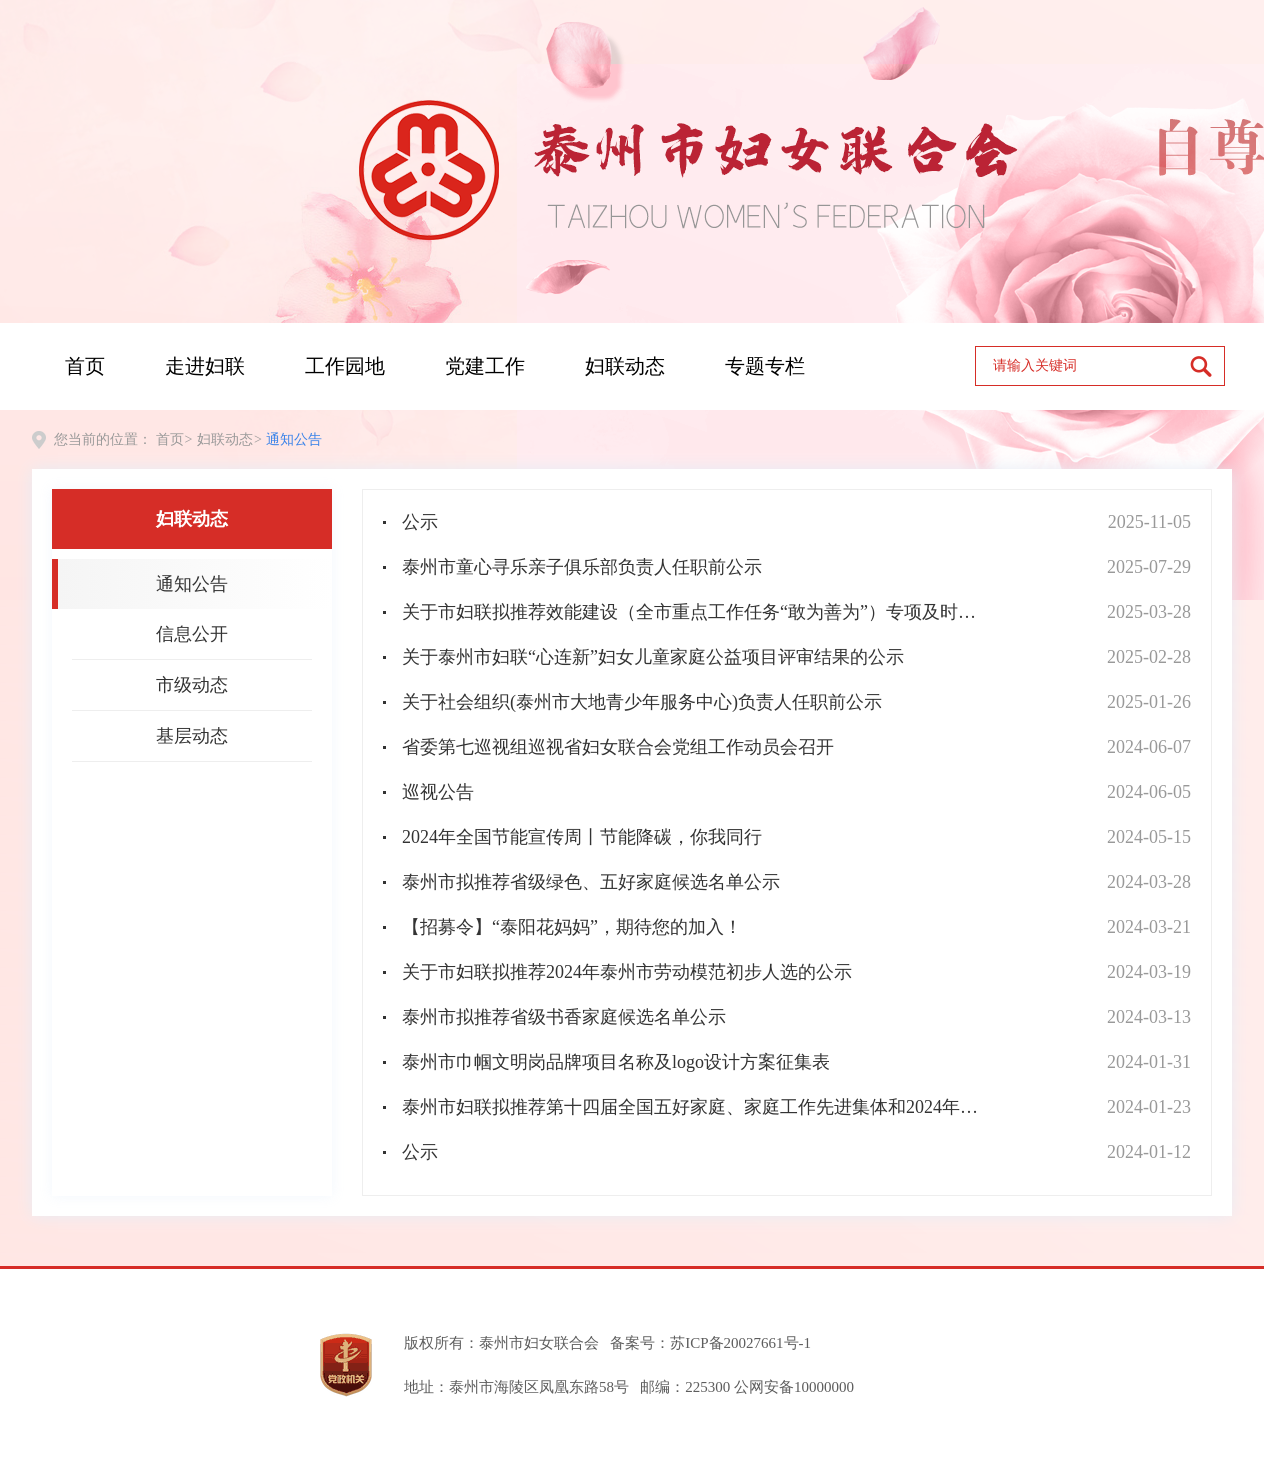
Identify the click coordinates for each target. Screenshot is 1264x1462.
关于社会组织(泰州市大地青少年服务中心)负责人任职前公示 (642, 702)
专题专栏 (765, 366)
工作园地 (345, 366)
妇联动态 (625, 366)
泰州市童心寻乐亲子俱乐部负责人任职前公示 (582, 567)
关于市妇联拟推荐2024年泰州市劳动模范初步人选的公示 (627, 972)
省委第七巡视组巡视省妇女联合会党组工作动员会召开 (618, 747)
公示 (420, 522)
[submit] (1207, 366)
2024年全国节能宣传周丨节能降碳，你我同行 (582, 837)
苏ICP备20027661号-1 (740, 1343)
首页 (85, 366)
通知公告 (294, 439)
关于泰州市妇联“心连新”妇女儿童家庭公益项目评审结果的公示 (653, 657)
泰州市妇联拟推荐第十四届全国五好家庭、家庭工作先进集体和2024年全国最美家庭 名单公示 (698, 1107)
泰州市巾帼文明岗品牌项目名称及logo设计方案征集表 (616, 1062)
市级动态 (192, 685)
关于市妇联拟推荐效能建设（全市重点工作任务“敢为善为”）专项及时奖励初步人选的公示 (698, 612)
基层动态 (192, 736)
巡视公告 (438, 792)
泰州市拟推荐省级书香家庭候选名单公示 (564, 1017)
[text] (1083, 366)
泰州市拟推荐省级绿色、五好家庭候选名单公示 (591, 882)
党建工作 (485, 366)
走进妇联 (205, 366)
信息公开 (192, 634)
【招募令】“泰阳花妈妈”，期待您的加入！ (572, 927)
